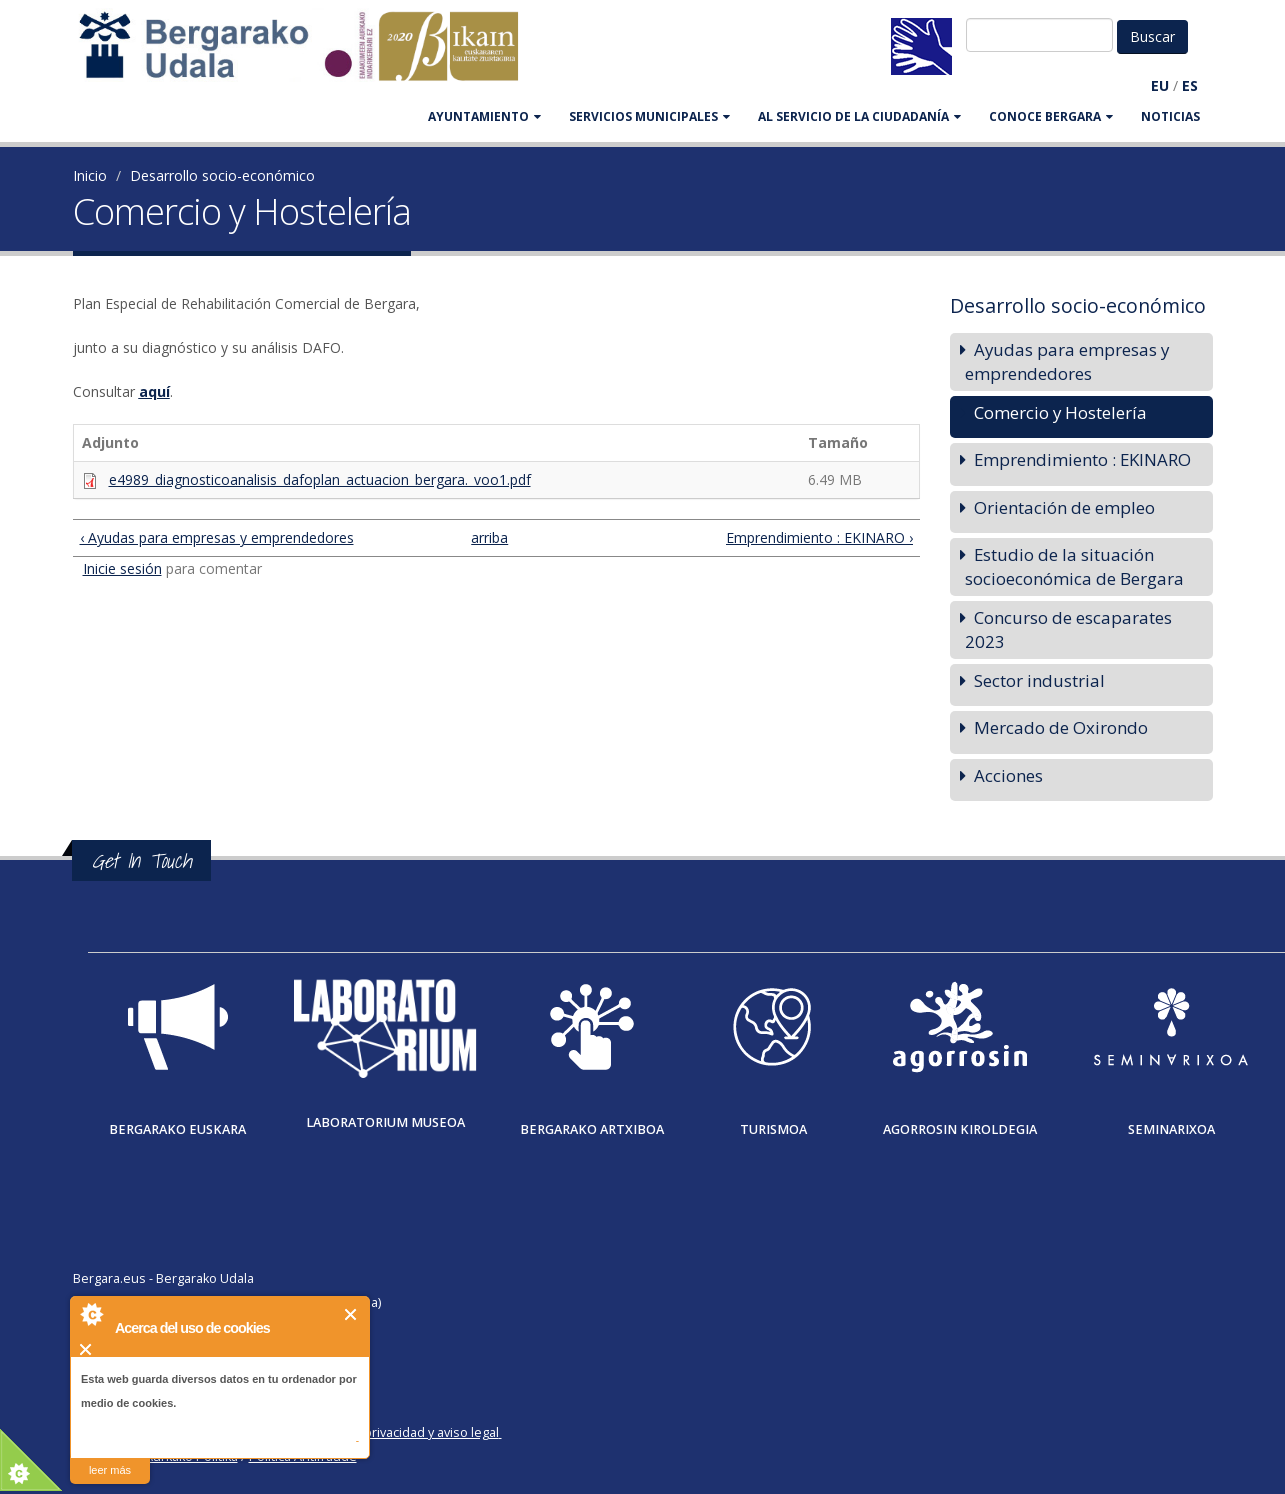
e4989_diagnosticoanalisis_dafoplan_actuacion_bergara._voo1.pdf (320, 479)
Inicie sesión (122, 568)
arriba (487, 537)
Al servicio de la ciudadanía (859, 116)
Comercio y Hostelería (1060, 412)
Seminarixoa (1171, 1129)
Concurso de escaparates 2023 (1068, 629)
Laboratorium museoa (385, 1122)
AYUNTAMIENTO (484, 116)
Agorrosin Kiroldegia (960, 1129)
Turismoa (773, 1129)
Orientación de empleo (1064, 507)
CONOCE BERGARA (1051, 116)
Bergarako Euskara (177, 1129)
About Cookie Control (91, 1314)
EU (1160, 85)
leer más (110, 1470)
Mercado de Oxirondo (1061, 727)
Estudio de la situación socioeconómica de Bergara (1074, 566)
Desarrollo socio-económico (222, 175)
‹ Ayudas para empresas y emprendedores (217, 537)
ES (1190, 85)
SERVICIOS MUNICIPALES (649, 116)
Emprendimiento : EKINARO (1082, 459)
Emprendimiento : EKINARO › (819, 537)
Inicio (90, 175)
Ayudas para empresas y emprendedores (1067, 361)
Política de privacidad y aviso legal (399, 1432)
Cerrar (351, 1314)
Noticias (1170, 116)
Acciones (1008, 775)
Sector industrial (1039, 680)
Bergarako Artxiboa (592, 1129)
